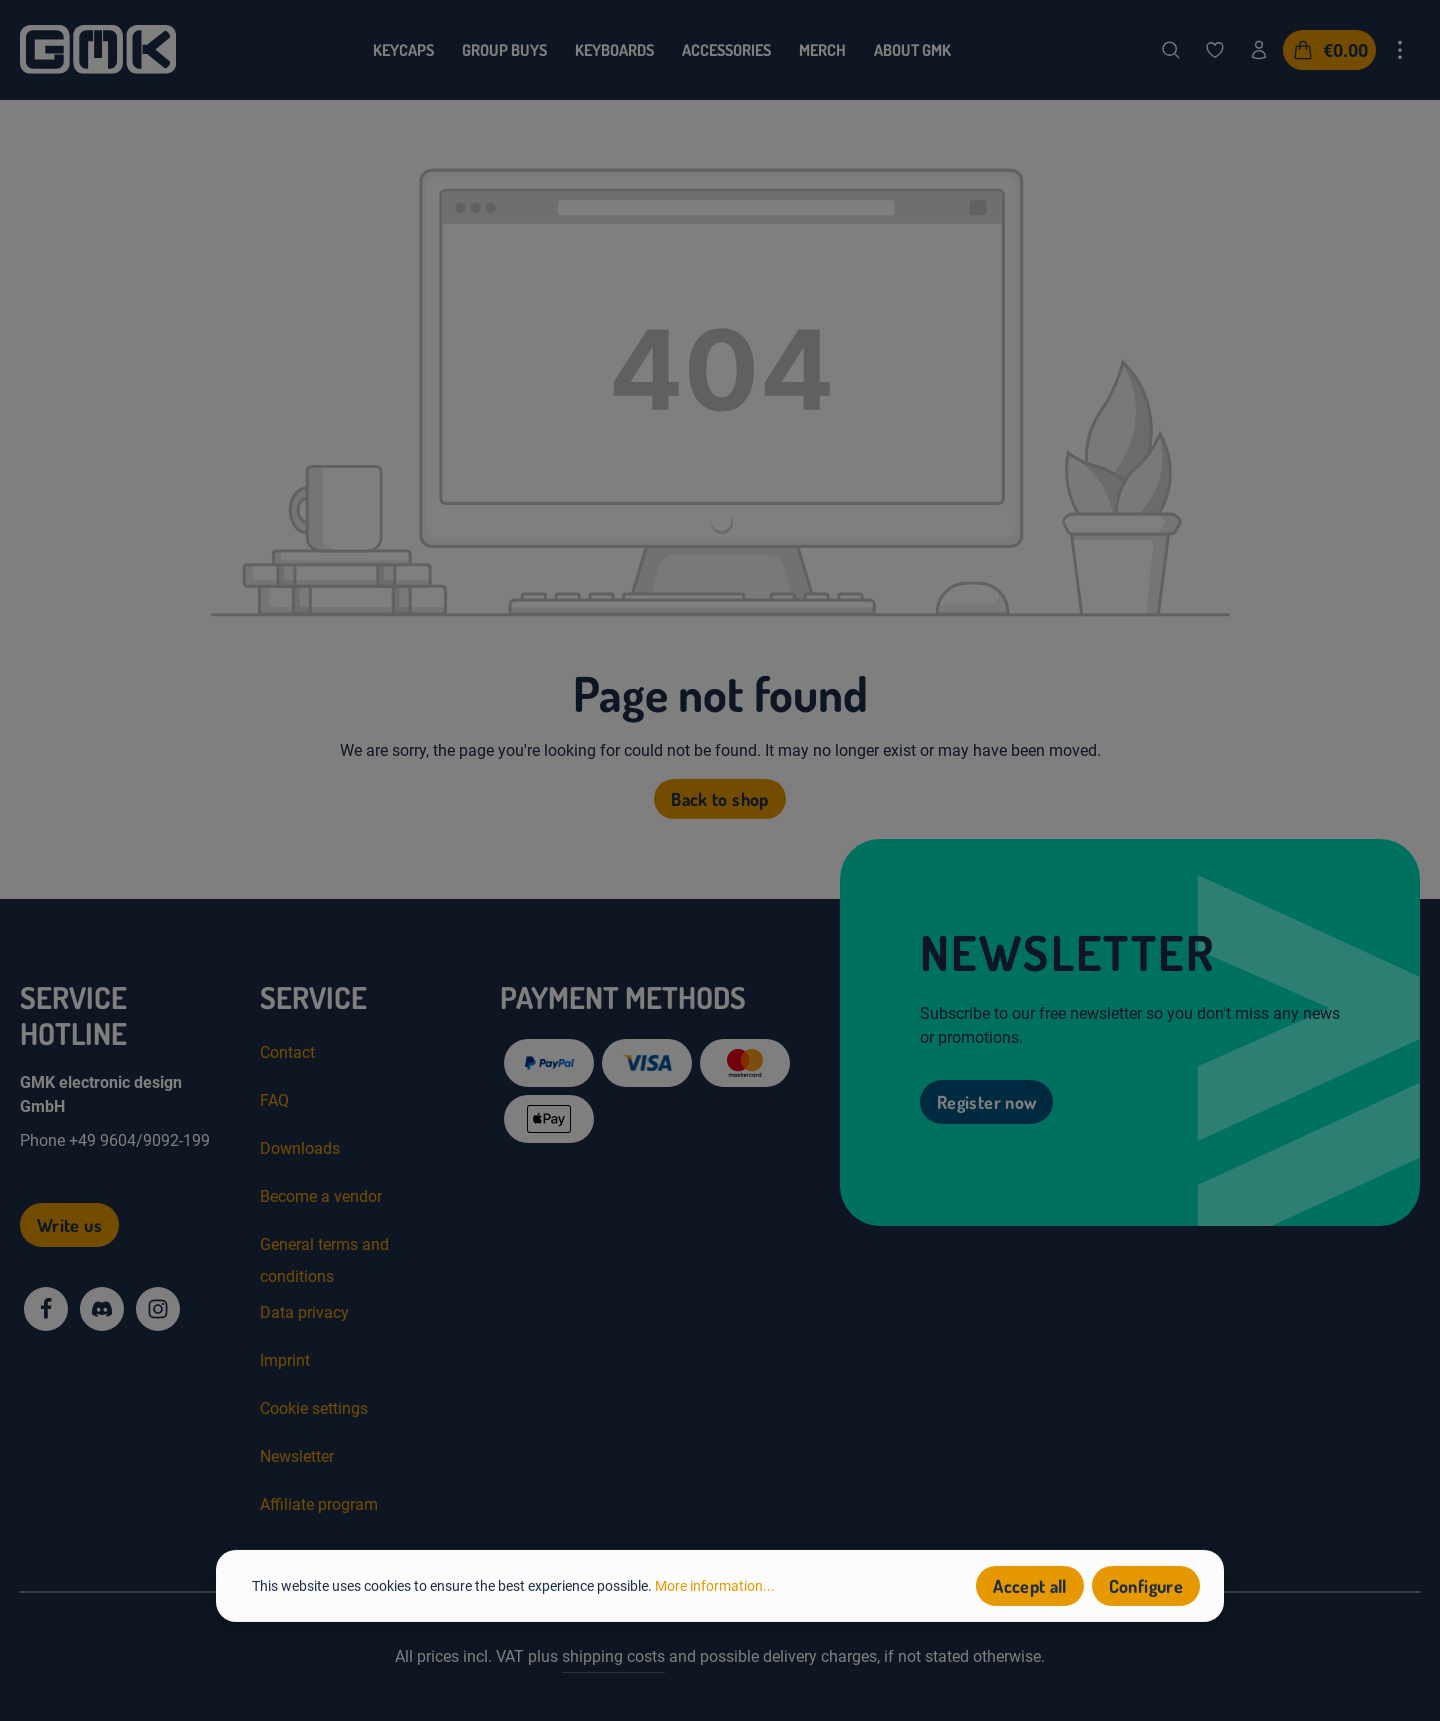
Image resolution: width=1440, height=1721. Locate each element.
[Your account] (1259, 50)
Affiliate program (319, 1504)
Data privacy (304, 1312)
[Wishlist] (1215, 50)
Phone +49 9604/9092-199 (115, 1140)
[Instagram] (158, 1309)
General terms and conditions (324, 1260)
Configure (1146, 1591)
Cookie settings (314, 1408)
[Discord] (102, 1309)
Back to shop (719, 799)
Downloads (300, 1148)
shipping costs (613, 1656)
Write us (69, 1225)
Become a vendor (321, 1196)
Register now (986, 1102)
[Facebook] (46, 1309)
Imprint (285, 1360)
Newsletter (297, 1456)
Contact (287, 1052)
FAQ (274, 1100)
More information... (715, 1590)
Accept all (1030, 1591)
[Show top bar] (1400, 50)
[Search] (1171, 50)
